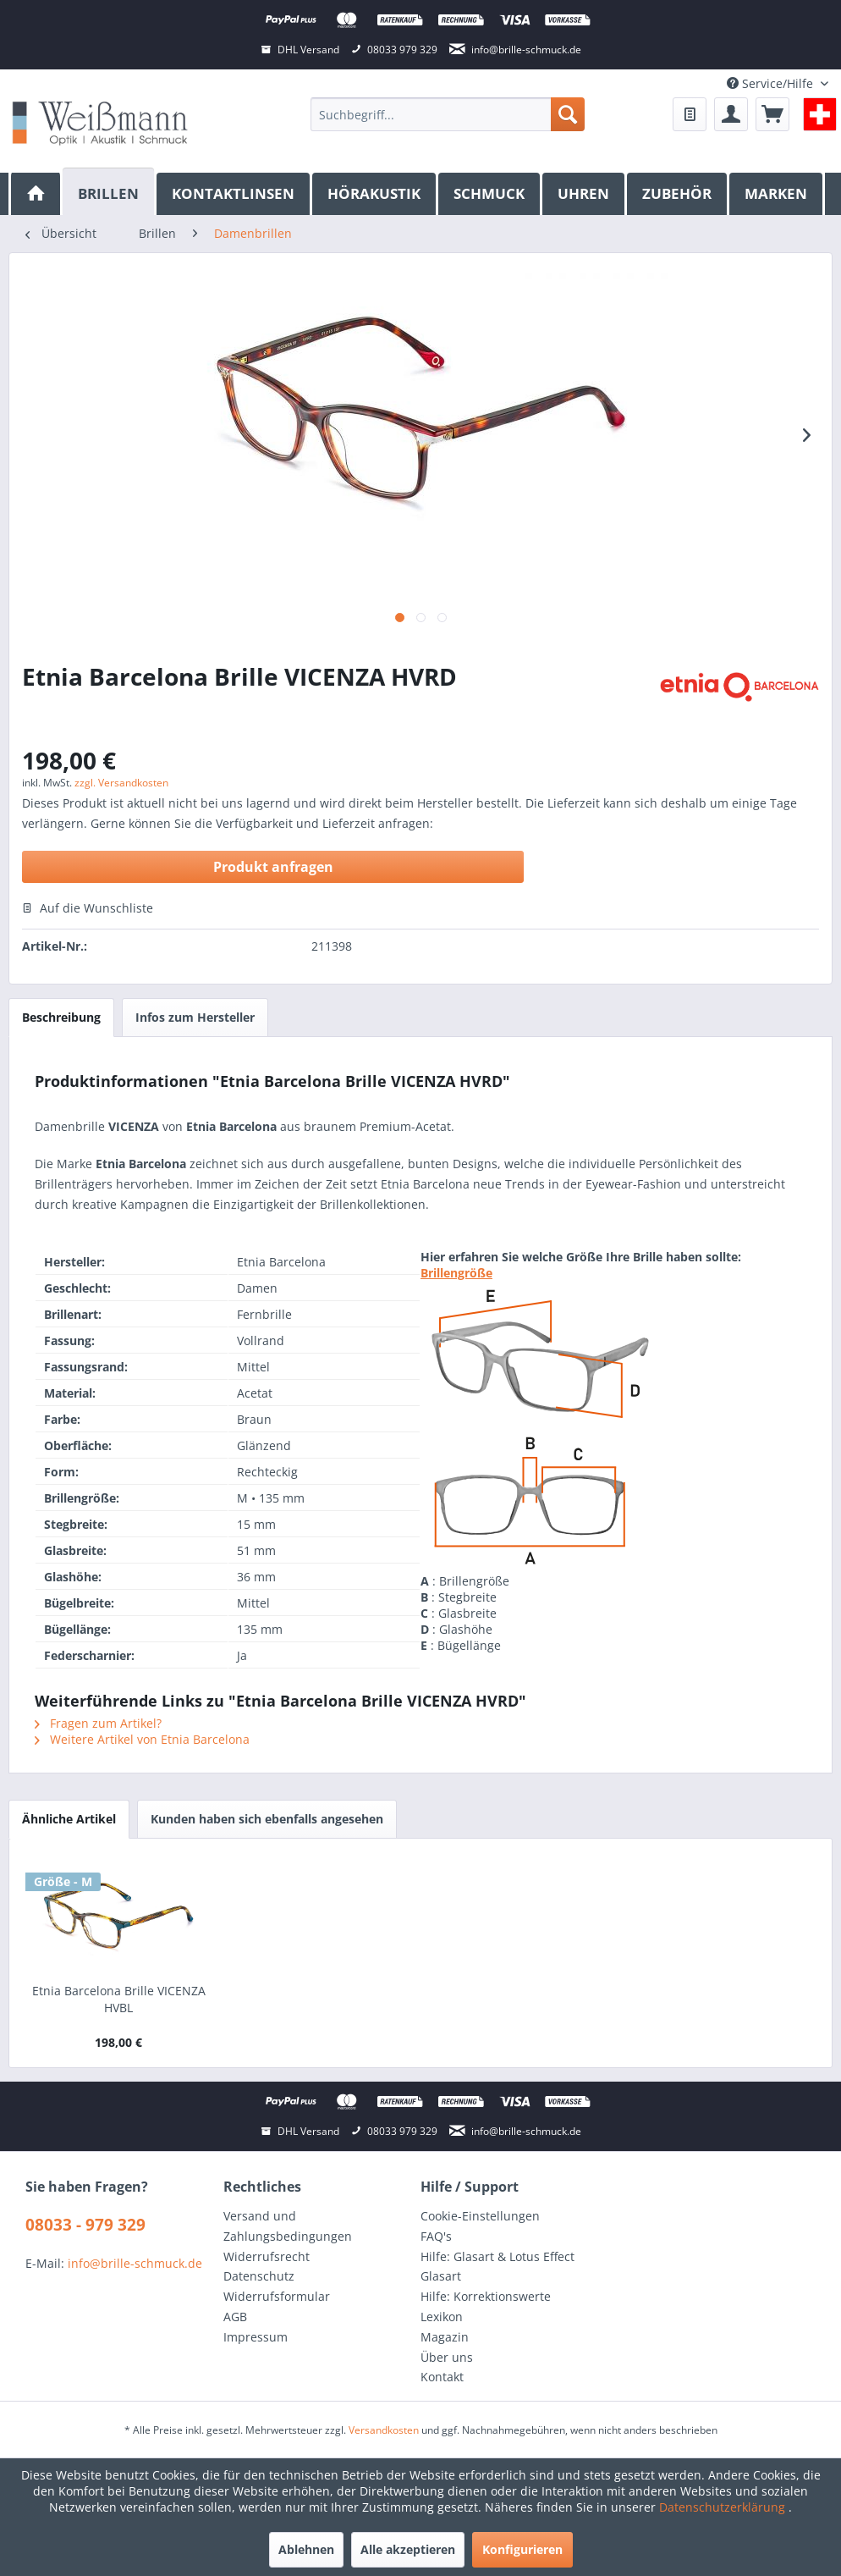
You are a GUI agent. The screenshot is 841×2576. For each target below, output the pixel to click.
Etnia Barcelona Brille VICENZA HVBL (119, 1999)
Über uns (446, 2357)
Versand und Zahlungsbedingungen (287, 2226)
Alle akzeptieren (407, 2549)
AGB (235, 2316)
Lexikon (441, 2316)
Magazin (444, 2337)
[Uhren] (584, 194)
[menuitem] (447, 114)
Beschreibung (61, 1017)
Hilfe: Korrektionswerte (485, 2296)
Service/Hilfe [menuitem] (771, 83)
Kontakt (442, 2377)
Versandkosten (384, 2430)
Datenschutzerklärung (724, 2507)
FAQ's (436, 2236)
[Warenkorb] (772, 114)
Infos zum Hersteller (195, 1017)
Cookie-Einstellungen (480, 2216)
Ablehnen (306, 2549)
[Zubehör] (678, 194)
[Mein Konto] (731, 114)
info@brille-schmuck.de (135, 2263)
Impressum (255, 2337)
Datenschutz (258, 2276)
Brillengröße (456, 1273)
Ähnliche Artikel (69, 1819)
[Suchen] (568, 114)
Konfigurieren (522, 2549)
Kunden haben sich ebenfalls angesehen (267, 1819)
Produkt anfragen (273, 867)
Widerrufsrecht (266, 2256)
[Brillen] (110, 191)
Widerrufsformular (276, 2296)
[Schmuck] (490, 194)
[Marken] (777, 194)
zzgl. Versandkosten (121, 782)
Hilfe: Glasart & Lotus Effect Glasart (497, 2266)
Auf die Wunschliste (87, 908)
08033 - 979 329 (85, 2225)
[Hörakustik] (375, 194)
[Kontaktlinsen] (234, 194)
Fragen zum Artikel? (98, 1723)
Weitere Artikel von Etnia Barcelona (142, 1739)
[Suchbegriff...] (447, 114)
